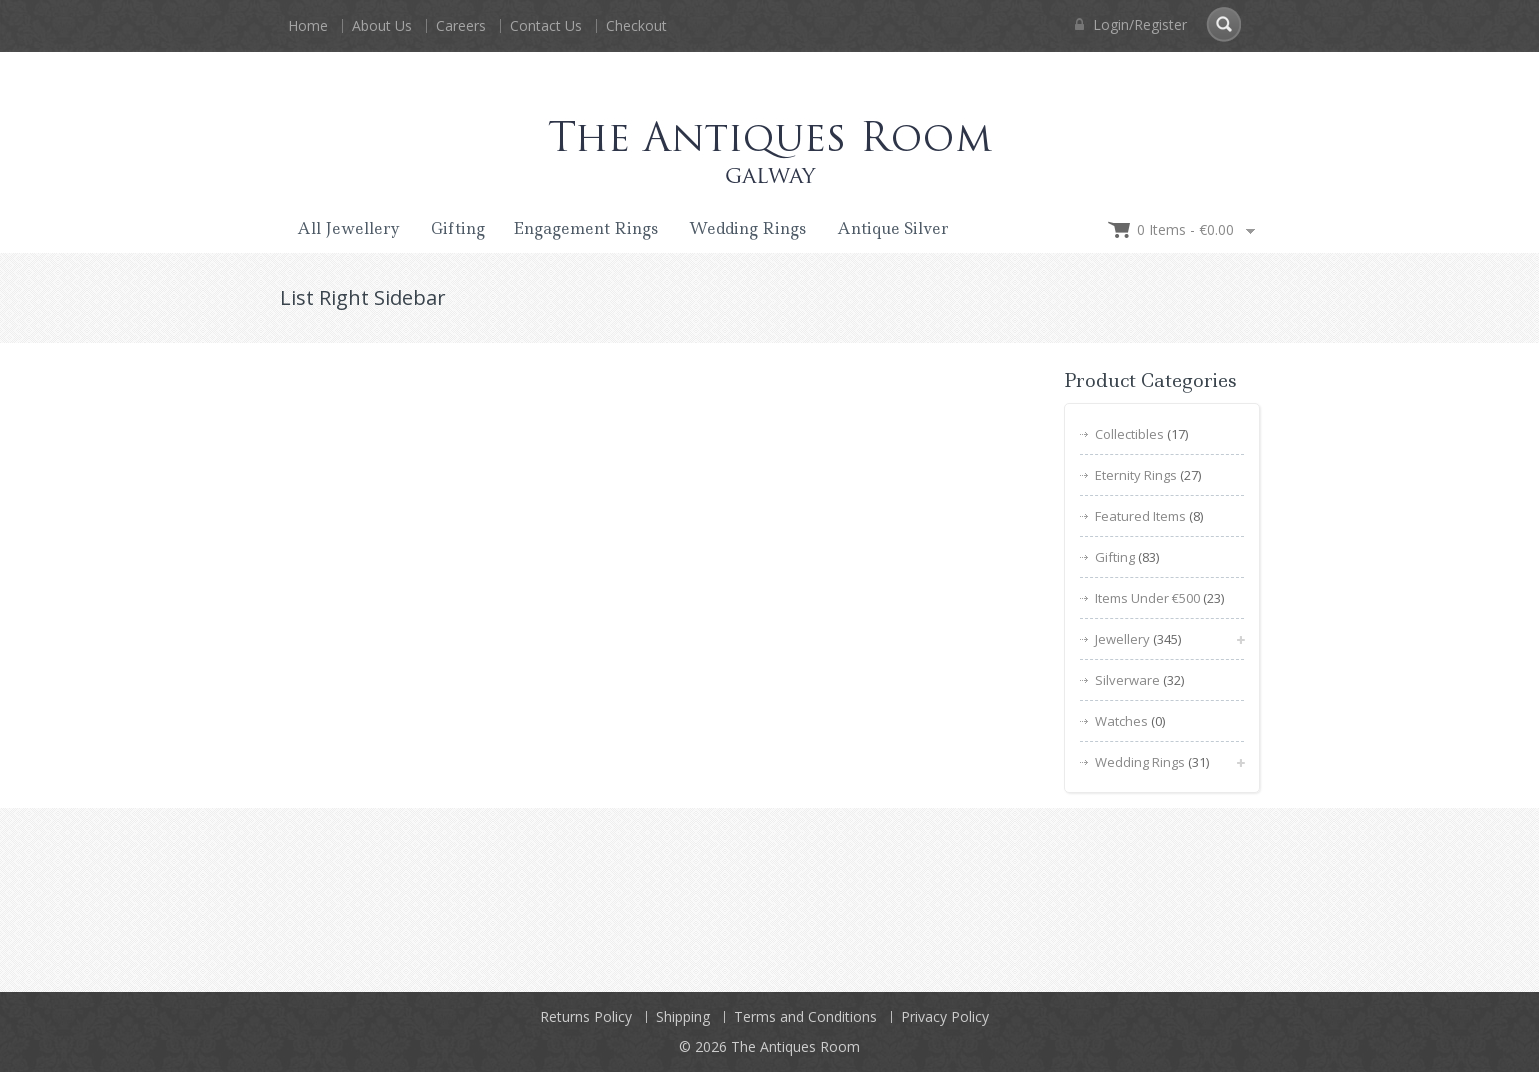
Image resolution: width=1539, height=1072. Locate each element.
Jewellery (1122, 639)
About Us (382, 25)
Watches (1121, 721)
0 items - (1185, 229)
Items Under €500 (1147, 598)
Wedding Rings (747, 228)
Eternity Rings (1136, 475)
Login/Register (1131, 24)
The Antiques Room (795, 1046)
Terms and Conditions (805, 1016)
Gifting (458, 228)
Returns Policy (586, 1016)
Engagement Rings (585, 228)
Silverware (1127, 680)
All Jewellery (348, 228)
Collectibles (1129, 434)
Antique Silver (893, 228)
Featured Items (1140, 516)
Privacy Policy (945, 1016)
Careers (461, 25)
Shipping (683, 1016)
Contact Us (546, 25)
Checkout (636, 25)
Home (308, 25)
